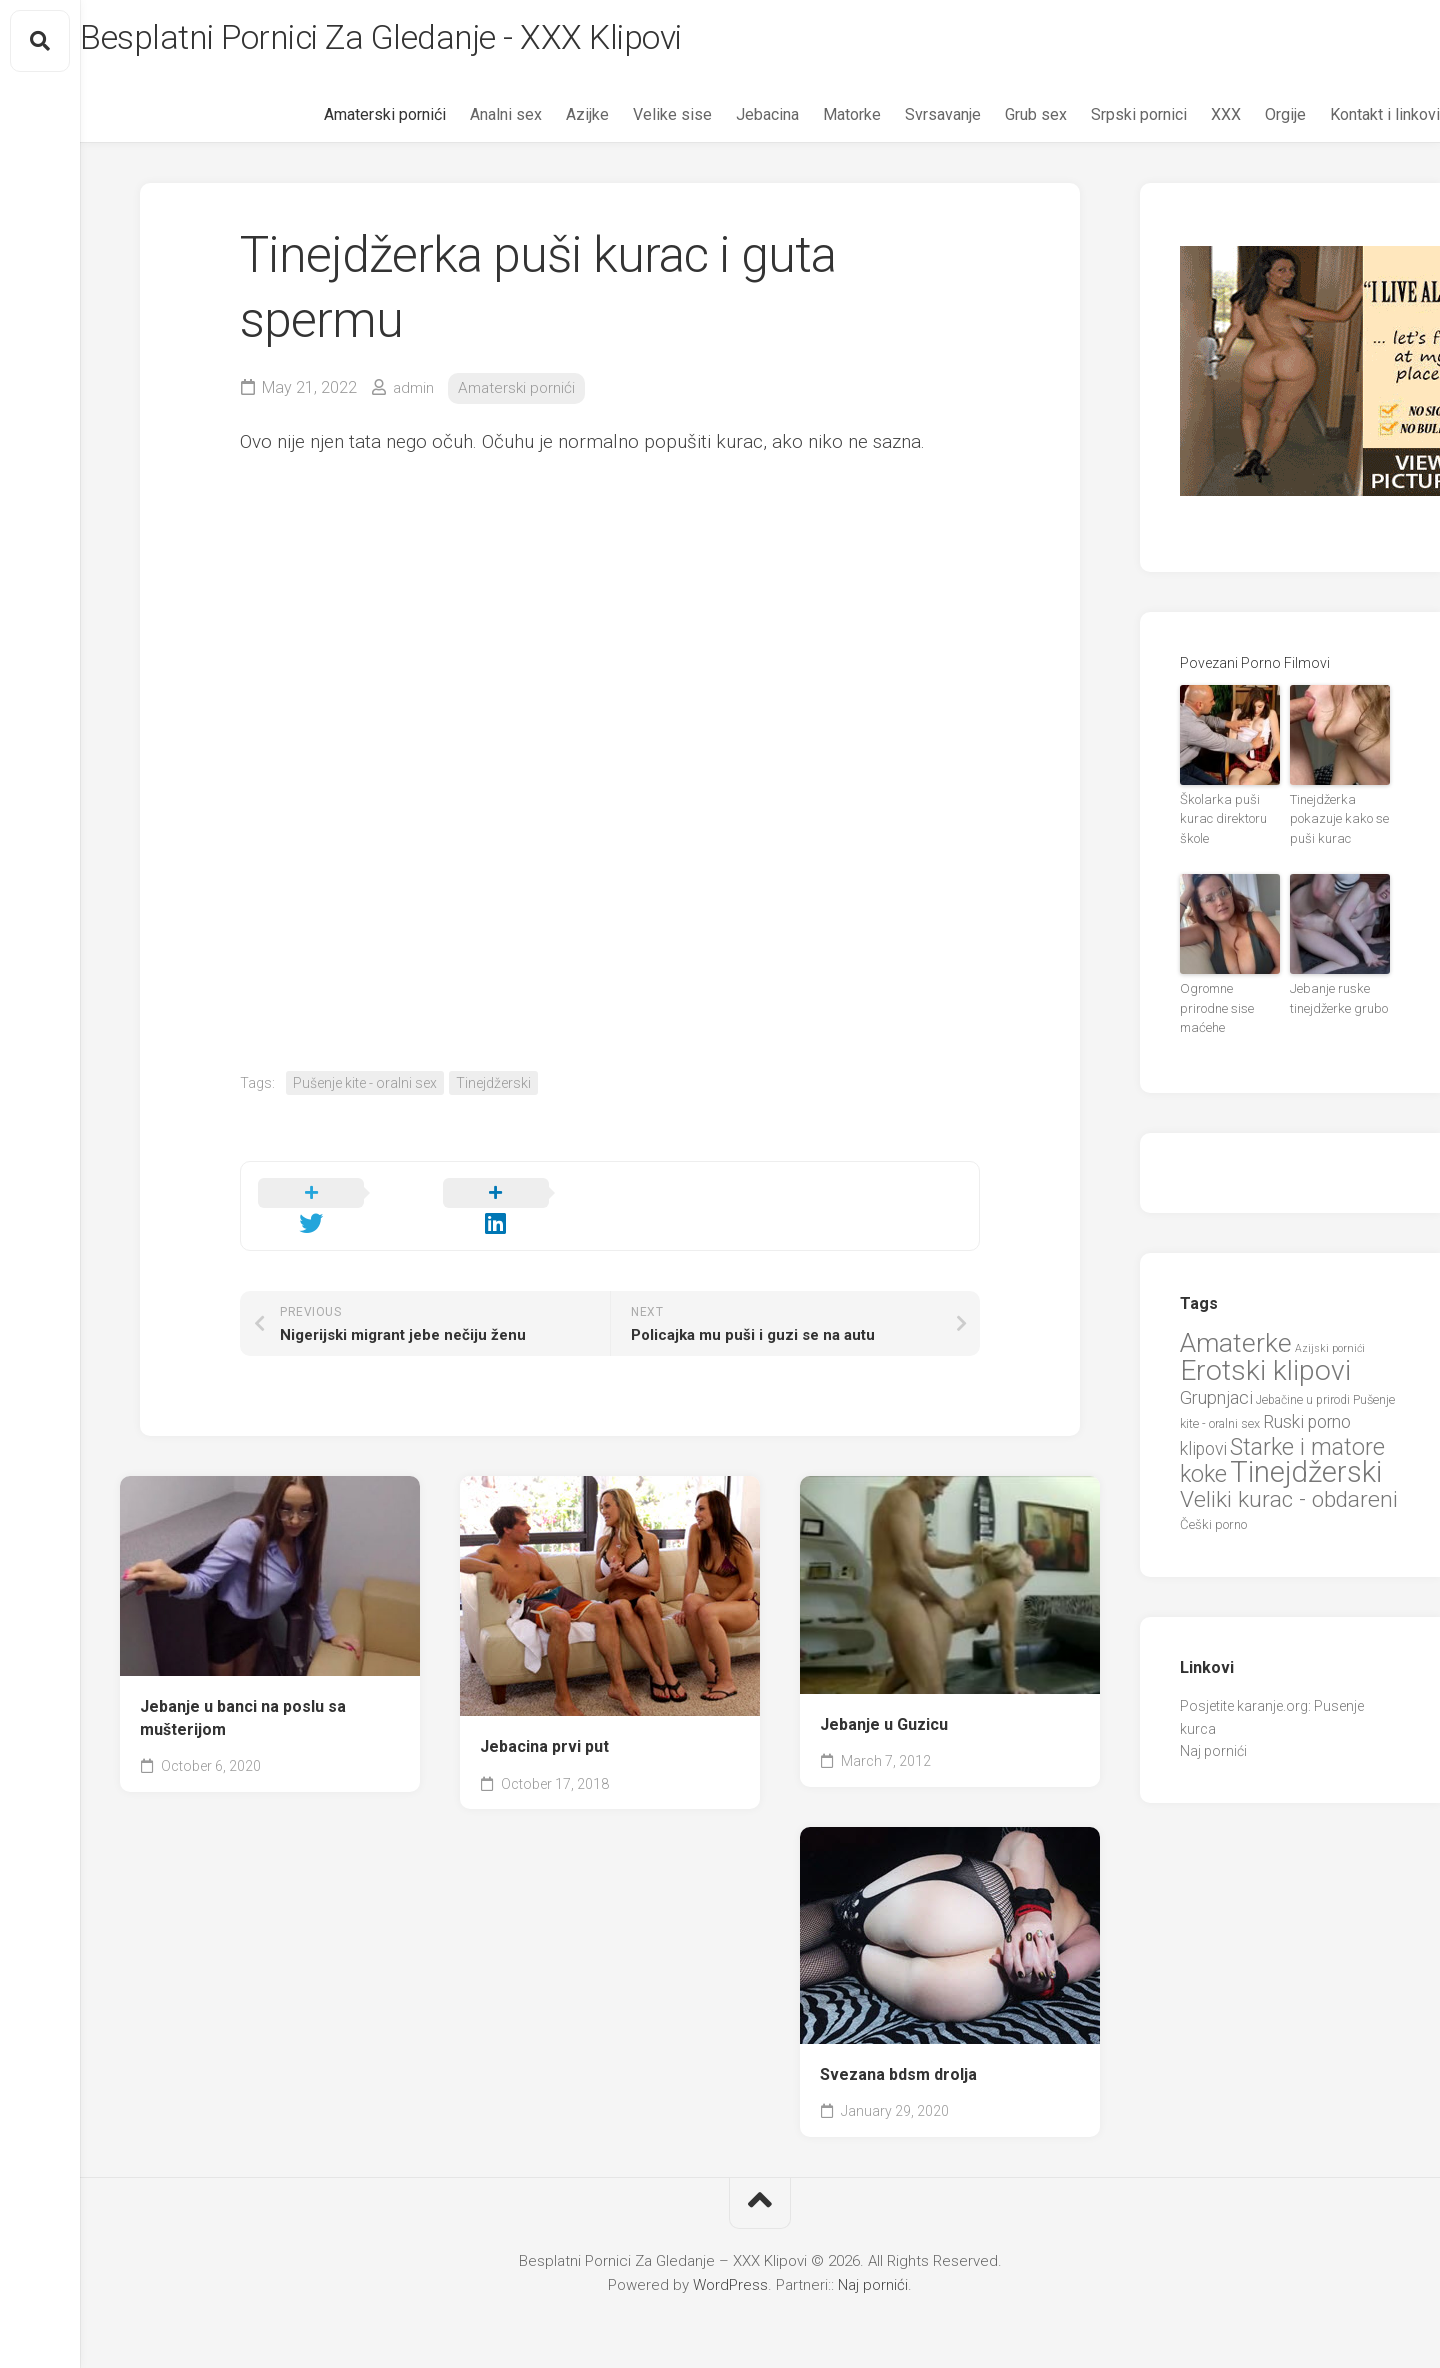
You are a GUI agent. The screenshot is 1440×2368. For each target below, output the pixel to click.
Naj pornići (1213, 1729)
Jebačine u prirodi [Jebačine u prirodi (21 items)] (1303, 1377)
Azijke (547, 120)
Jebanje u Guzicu (884, 1705)
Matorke (812, 120)
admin (414, 393)
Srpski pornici (1099, 120)
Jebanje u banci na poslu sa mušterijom (243, 1700)
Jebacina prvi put (544, 1728)
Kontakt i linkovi (1345, 120)
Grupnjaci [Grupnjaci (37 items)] (1216, 1374)
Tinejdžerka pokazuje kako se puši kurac (1334, 823)
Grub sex (996, 120)
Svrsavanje (903, 120)
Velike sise (632, 120)
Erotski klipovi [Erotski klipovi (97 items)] (1265, 1348)
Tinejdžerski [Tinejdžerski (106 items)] (1306, 1450)
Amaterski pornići (345, 120)
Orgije (1245, 120)
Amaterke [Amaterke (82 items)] (1236, 1319)
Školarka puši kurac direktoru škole (1219, 823)
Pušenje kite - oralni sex (365, 1088)
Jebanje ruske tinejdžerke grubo (1334, 998)
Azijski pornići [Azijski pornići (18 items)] (1330, 1325)
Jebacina (727, 120)
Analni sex (466, 120)
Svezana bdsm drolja (898, 2055)
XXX (1186, 120)
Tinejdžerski (493, 1088)
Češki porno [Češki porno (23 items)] (1213, 1502)
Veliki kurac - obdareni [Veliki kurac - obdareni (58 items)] (1289, 1476)
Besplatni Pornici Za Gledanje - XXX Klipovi (446, 41)
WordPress (730, 2266)
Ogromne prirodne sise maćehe (1227, 998)
